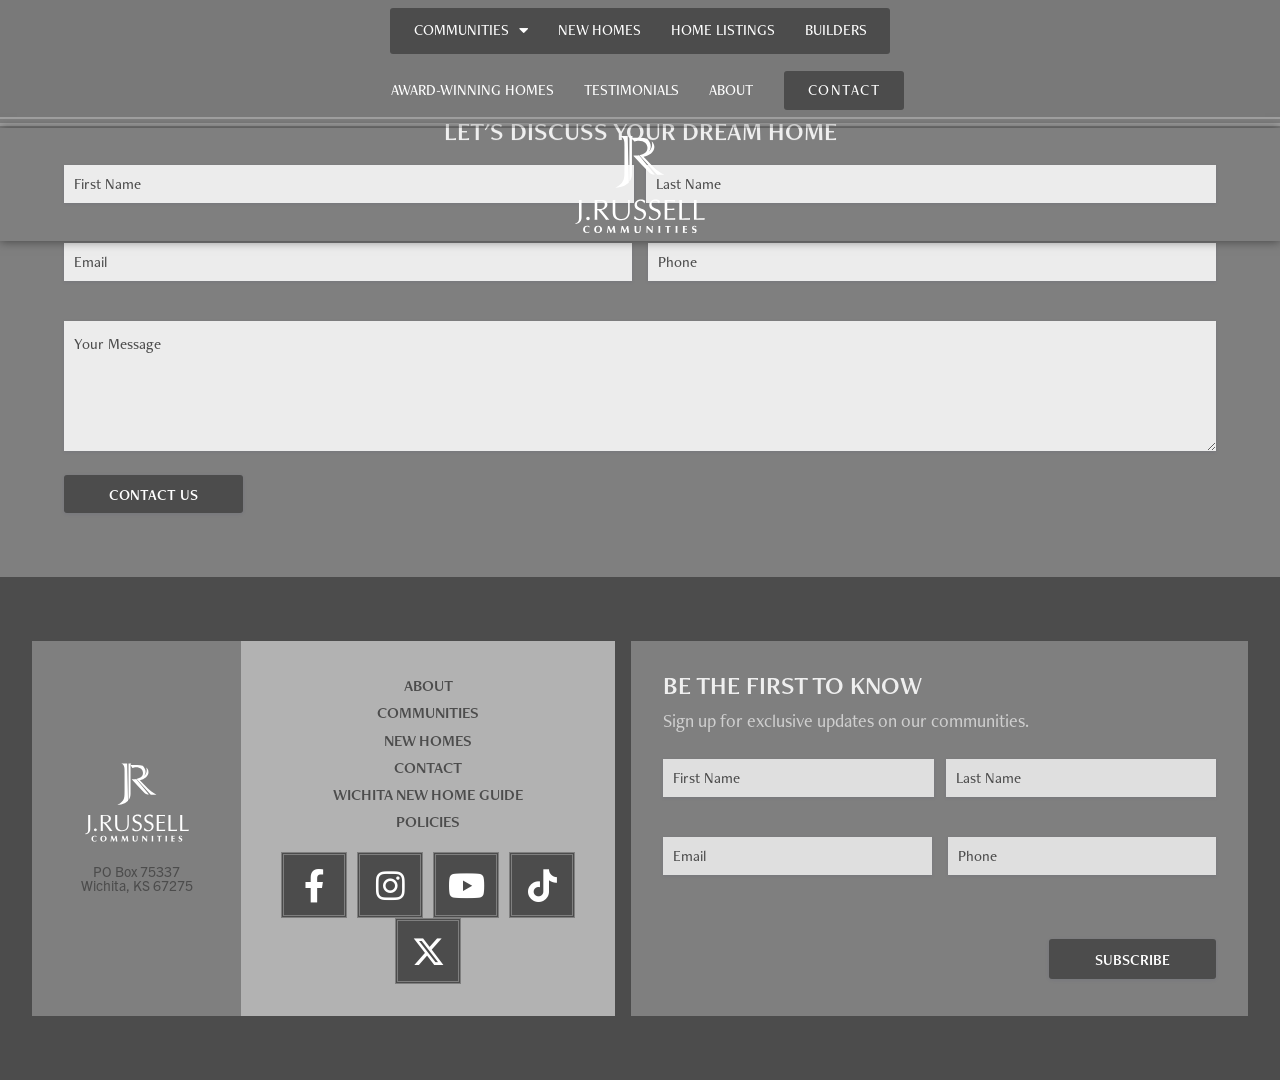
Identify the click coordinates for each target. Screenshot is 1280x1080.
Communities (471, 30)
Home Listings (723, 30)
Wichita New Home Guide (428, 794)
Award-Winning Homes (472, 90)
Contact (428, 767)
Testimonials (631, 90)
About (731, 90)
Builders (836, 30)
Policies (428, 821)
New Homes (599, 30)
